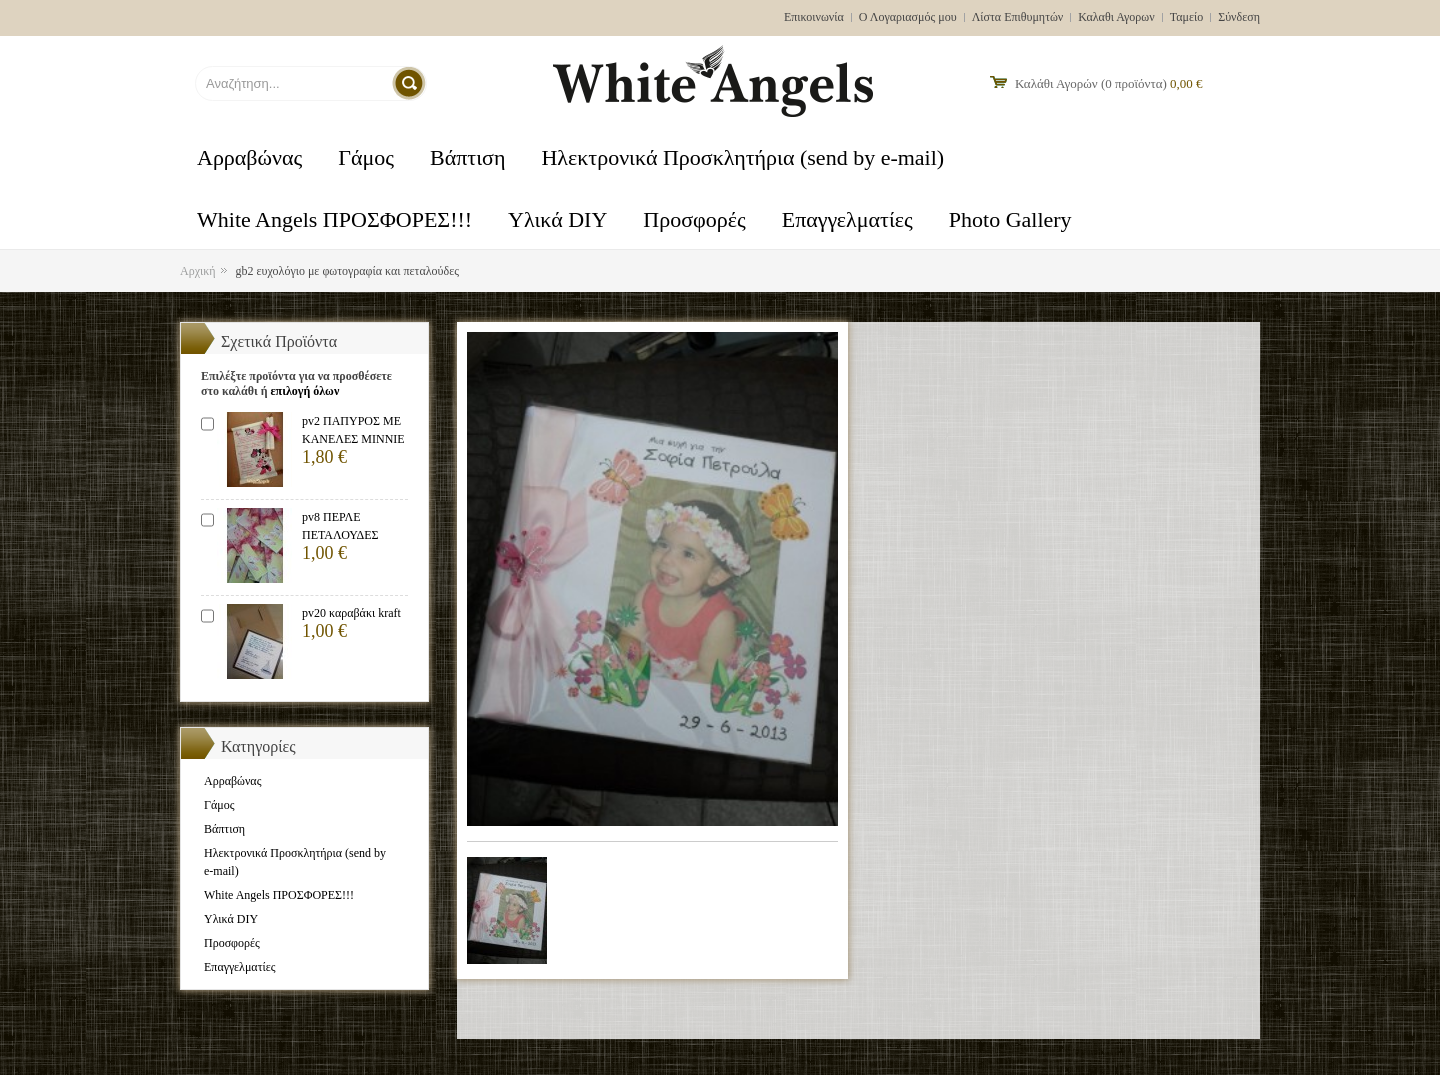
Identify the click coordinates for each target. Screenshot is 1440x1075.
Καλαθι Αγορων (1116, 17)
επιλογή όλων (304, 391)
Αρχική (198, 271)
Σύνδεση (1239, 17)
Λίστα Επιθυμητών (1018, 17)
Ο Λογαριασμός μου (908, 17)
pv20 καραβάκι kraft (351, 613)
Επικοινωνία (814, 17)
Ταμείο (1187, 17)
